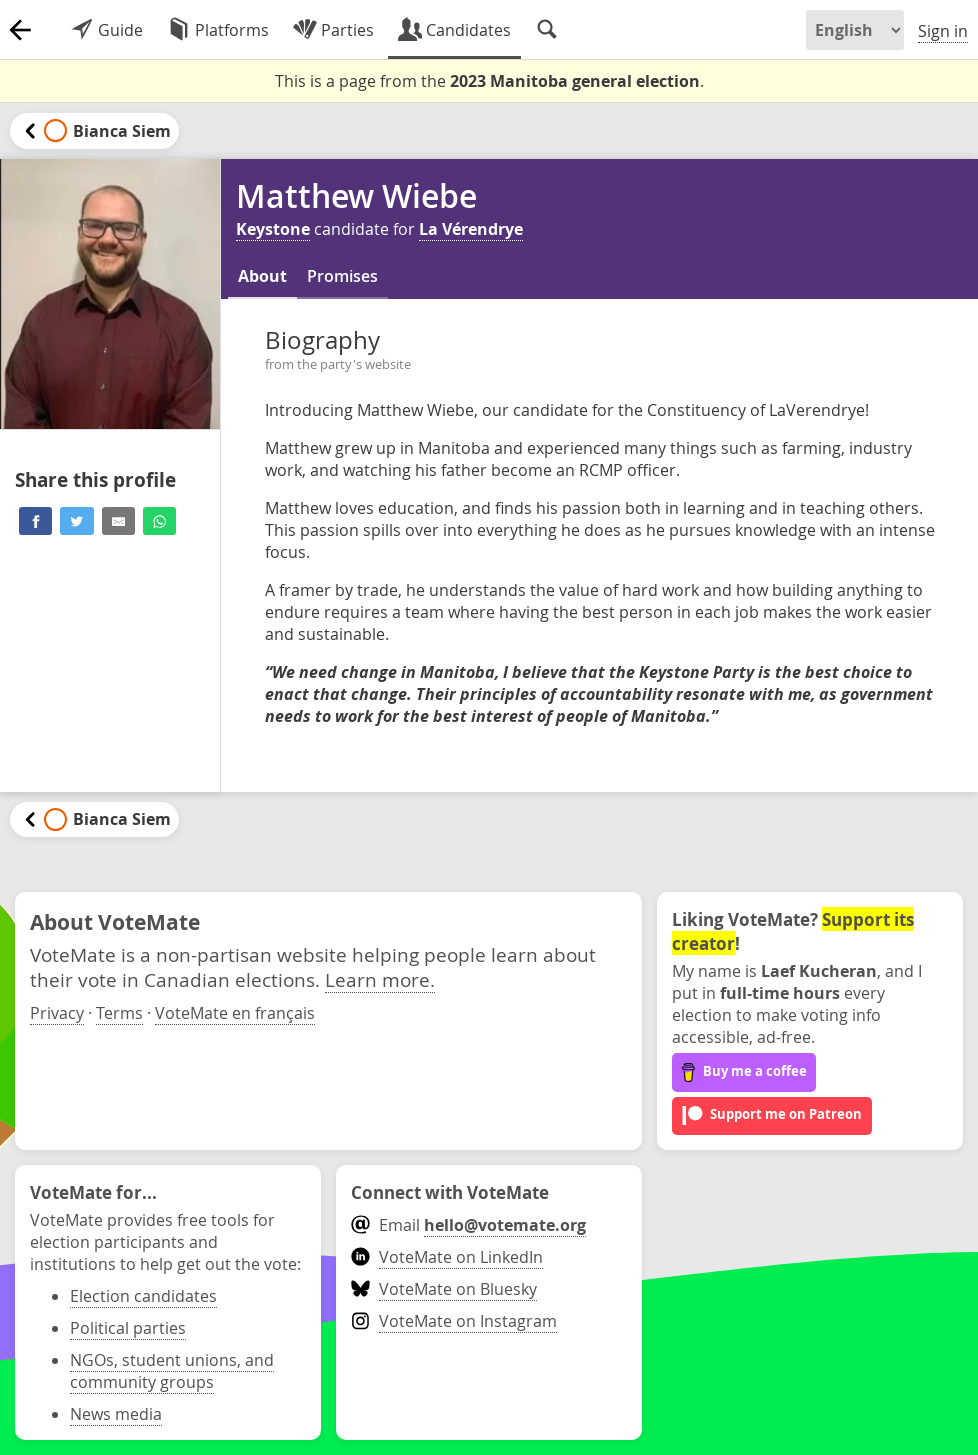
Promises (342, 276)
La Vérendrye (471, 229)
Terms (119, 1013)
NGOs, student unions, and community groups (172, 1371)
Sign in (943, 31)
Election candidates (143, 1296)
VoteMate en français (235, 1013)
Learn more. (380, 979)
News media (116, 1414)
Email (468, 1225)
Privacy (57, 1013)
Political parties (128, 1328)
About (262, 276)
